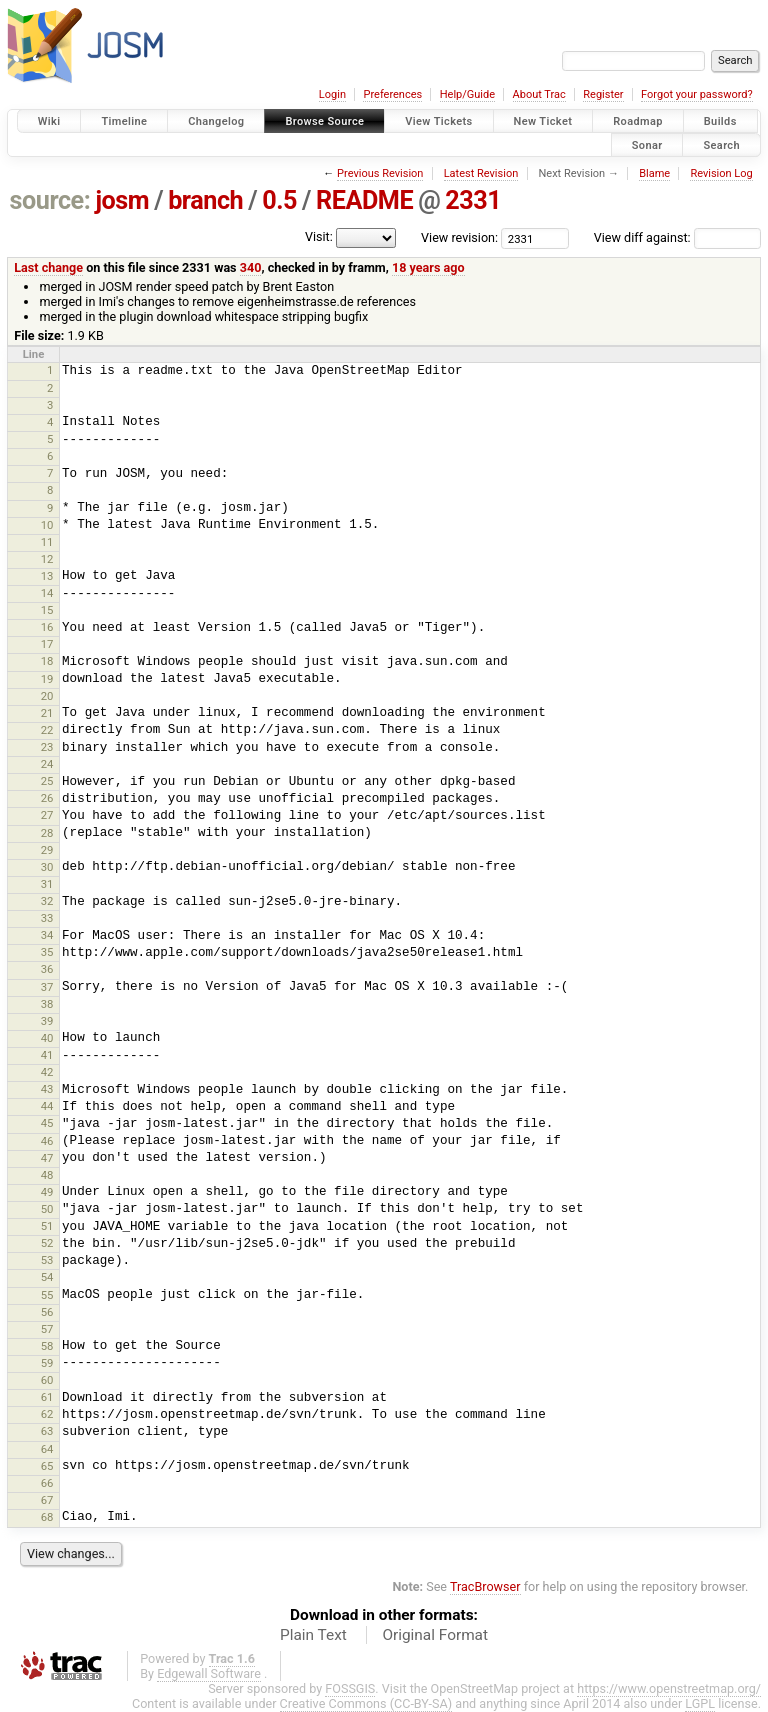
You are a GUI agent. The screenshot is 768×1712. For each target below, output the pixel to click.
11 (47, 542)
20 (47, 696)
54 (47, 1277)
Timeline (124, 121)
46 (47, 1141)
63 (47, 1431)
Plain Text (313, 1635)
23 (47, 747)
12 (47, 559)
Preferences (392, 94)
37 (47, 987)
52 (47, 1243)
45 (47, 1123)
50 (47, 1209)
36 (47, 969)
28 (47, 833)
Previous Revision (380, 173)
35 (47, 952)
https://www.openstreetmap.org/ (669, 1688)
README (364, 200)
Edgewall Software (209, 1673)
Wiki (49, 121)
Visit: (319, 236)
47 (47, 1158)
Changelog (216, 121)
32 (47, 901)
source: (50, 200)
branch (205, 200)
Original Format (435, 1635)
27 (47, 815)
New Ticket (543, 121)
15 (47, 610)
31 (47, 884)
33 (47, 918)
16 (47, 627)
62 (47, 1414)
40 (47, 1038)
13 (47, 576)
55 (47, 1295)
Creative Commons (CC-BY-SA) (366, 1703)
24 (47, 764)
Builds (720, 121)
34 (47, 935)
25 (47, 781)
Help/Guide (467, 94)
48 (47, 1175)
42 (47, 1072)
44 (47, 1106)
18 (47, 661)
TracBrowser (485, 1586)
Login (332, 94)
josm (122, 200)
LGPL (700, 1703)
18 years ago (428, 267)
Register (603, 94)
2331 (473, 200)
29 (47, 850)
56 (47, 1312)
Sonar (647, 144)
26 (47, 798)
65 (47, 1466)
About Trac (539, 94)
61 (47, 1397)
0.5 (279, 200)
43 (47, 1089)
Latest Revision (481, 173)
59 (47, 1363)
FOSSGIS (350, 1688)
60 (47, 1380)
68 (47, 1517)
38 (47, 1004)
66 (47, 1483)
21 (47, 713)
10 (47, 525)
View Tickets (438, 121)
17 (47, 644)
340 (251, 267)
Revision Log (721, 173)
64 (47, 1449)
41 (47, 1055)
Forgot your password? (697, 94)
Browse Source (324, 121)
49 (47, 1192)
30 (47, 867)
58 (47, 1346)
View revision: (459, 237)
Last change (48, 267)
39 (47, 1021)
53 (47, 1260)
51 (47, 1226)
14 (47, 593)
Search (721, 144)
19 (47, 679)
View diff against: (677, 237)
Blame (654, 173)
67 (47, 1500)
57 (47, 1329)
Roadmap (638, 121)
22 (47, 730)
